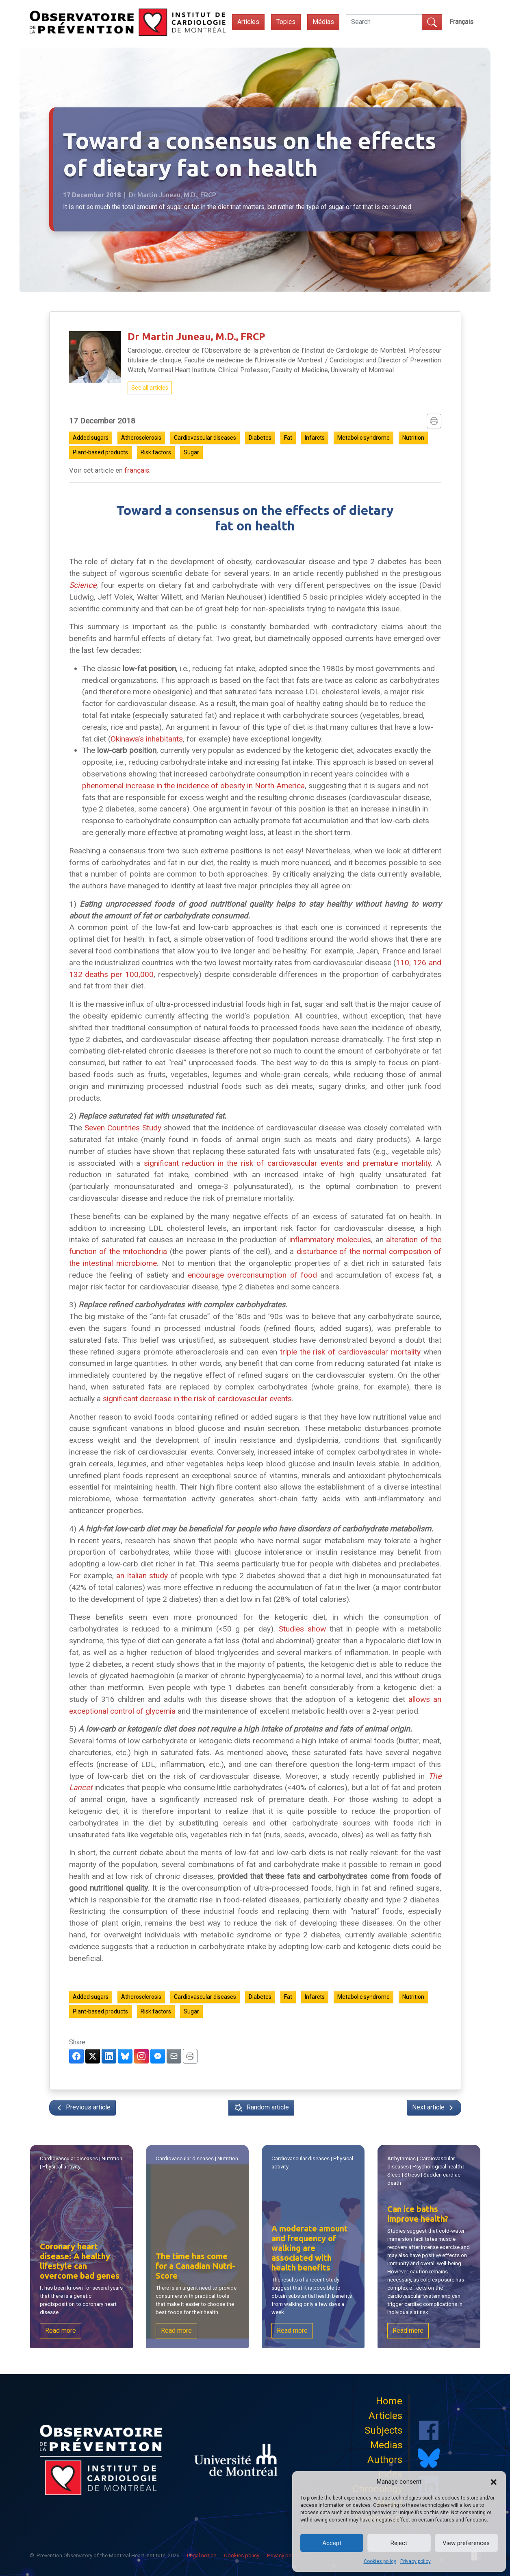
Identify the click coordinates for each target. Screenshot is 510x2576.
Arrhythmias (402, 2159)
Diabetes (260, 437)
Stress (412, 2175)
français (136, 470)
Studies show (302, 1629)
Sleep (394, 2175)
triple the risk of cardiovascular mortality (350, 1352)
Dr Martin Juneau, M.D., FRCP (196, 336)
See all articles (149, 387)
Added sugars (91, 437)
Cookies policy (380, 2561)
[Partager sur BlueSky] (125, 2056)
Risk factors (156, 452)
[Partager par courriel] (174, 2056)
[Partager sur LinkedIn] (109, 2056)
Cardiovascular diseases (205, 437)
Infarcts (315, 437)
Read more (61, 2330)
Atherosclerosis (141, 437)
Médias (323, 22)
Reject (399, 2543)
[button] (494, 2482)
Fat (288, 437)
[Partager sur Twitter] (92, 2056)
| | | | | (426, 2171)
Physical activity (61, 2167)
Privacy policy (415, 2561)
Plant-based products (100, 452)
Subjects (383, 2430)
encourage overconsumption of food (252, 1275)
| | (81, 2162)
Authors (384, 2459)
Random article (261, 2108)
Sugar (191, 452)
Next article (434, 2108)
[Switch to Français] (461, 22)
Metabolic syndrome (363, 437)
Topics (285, 22)
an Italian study (142, 1575)
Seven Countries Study (123, 1127)
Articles (248, 22)
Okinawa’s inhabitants (147, 739)
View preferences (466, 2543)
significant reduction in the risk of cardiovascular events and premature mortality (287, 1163)
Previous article (82, 2108)
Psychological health (437, 2166)
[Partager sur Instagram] (141, 2056)
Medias (386, 2445)
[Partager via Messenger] (157, 2056)
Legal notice (201, 2555)
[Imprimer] (434, 421)
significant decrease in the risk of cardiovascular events (197, 1398)
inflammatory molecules (330, 1239)
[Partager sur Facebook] (76, 2056)
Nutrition (413, 437)
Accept (331, 2543)
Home (389, 2401)
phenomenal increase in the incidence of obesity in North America (193, 785)
